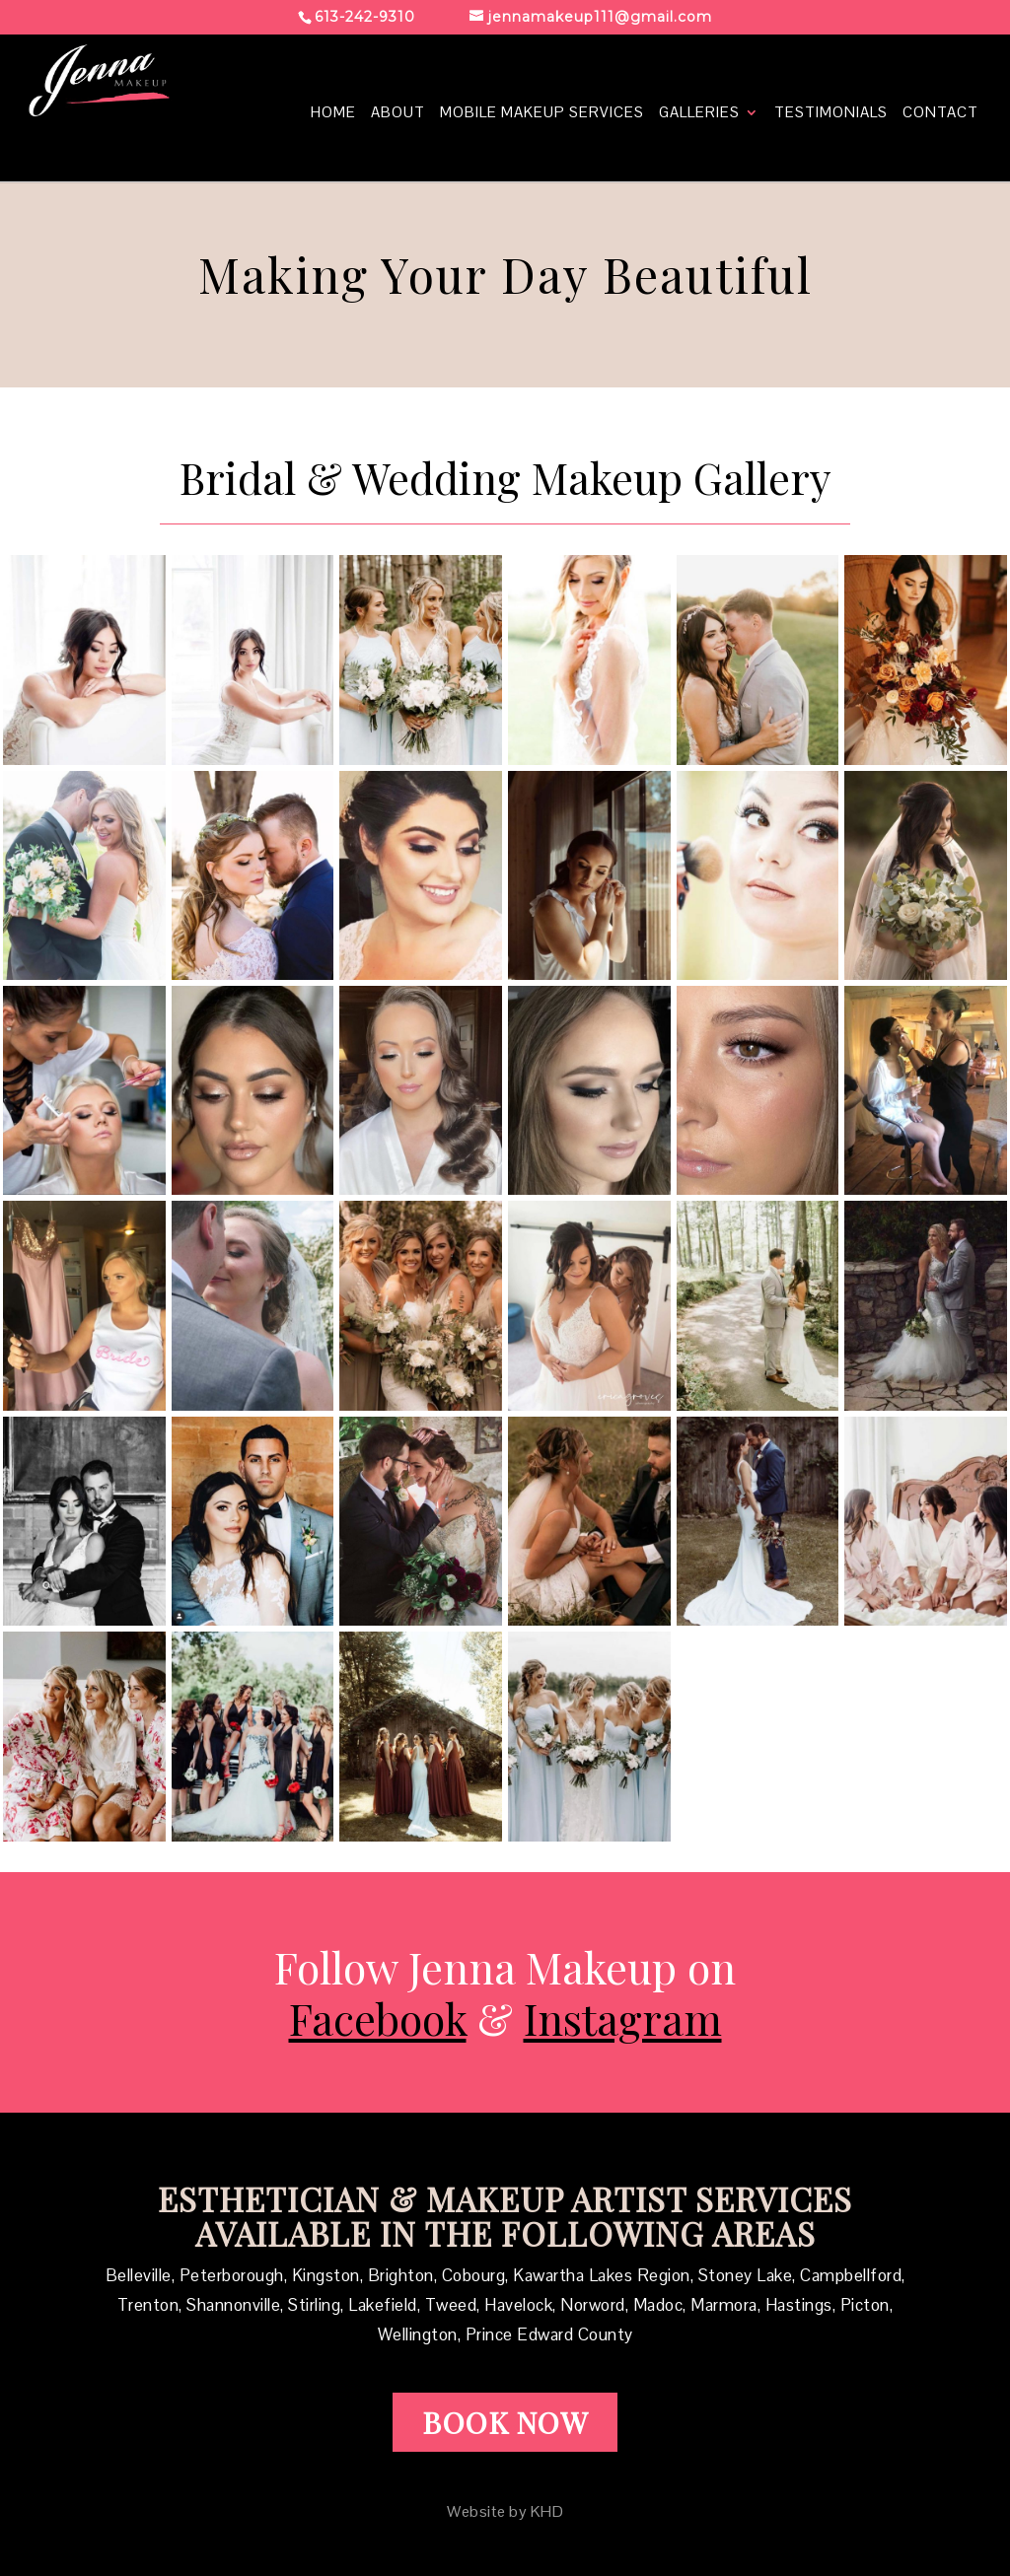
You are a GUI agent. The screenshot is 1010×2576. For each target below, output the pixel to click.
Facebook (378, 2018)
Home (333, 113)
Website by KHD (505, 2511)
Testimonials (831, 113)
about (398, 113)
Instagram (623, 2018)
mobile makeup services (542, 113)
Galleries (699, 113)
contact (940, 113)
